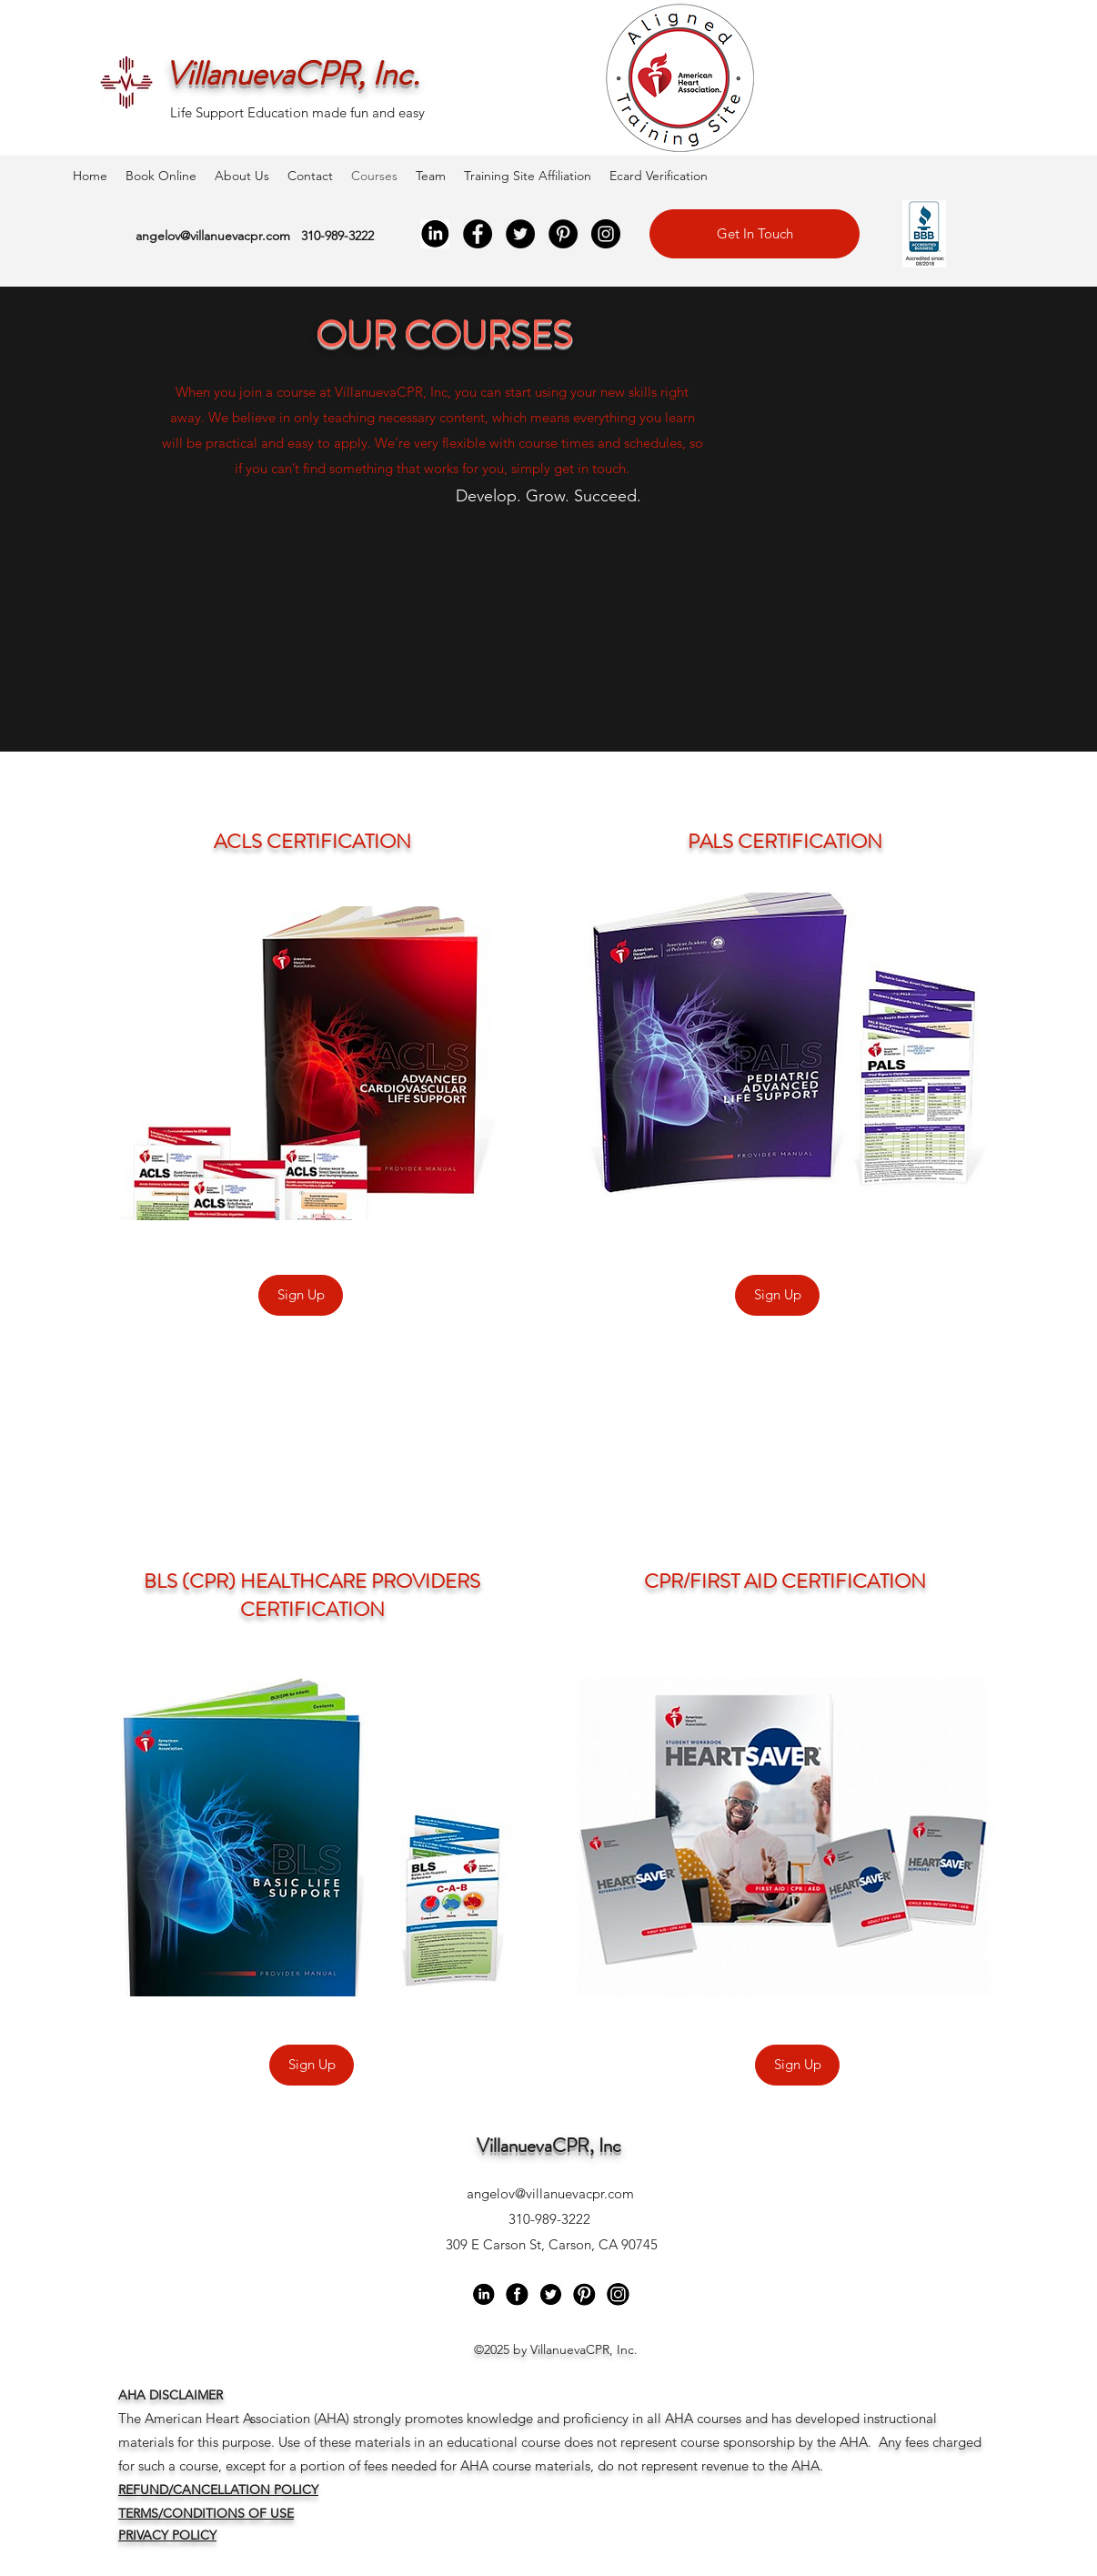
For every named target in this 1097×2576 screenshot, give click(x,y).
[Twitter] (520, 233)
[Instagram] (605, 233)
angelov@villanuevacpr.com (213, 235)
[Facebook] (477, 233)
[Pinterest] (563, 233)
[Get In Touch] (754, 233)
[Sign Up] (300, 1295)
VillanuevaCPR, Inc (549, 2145)
